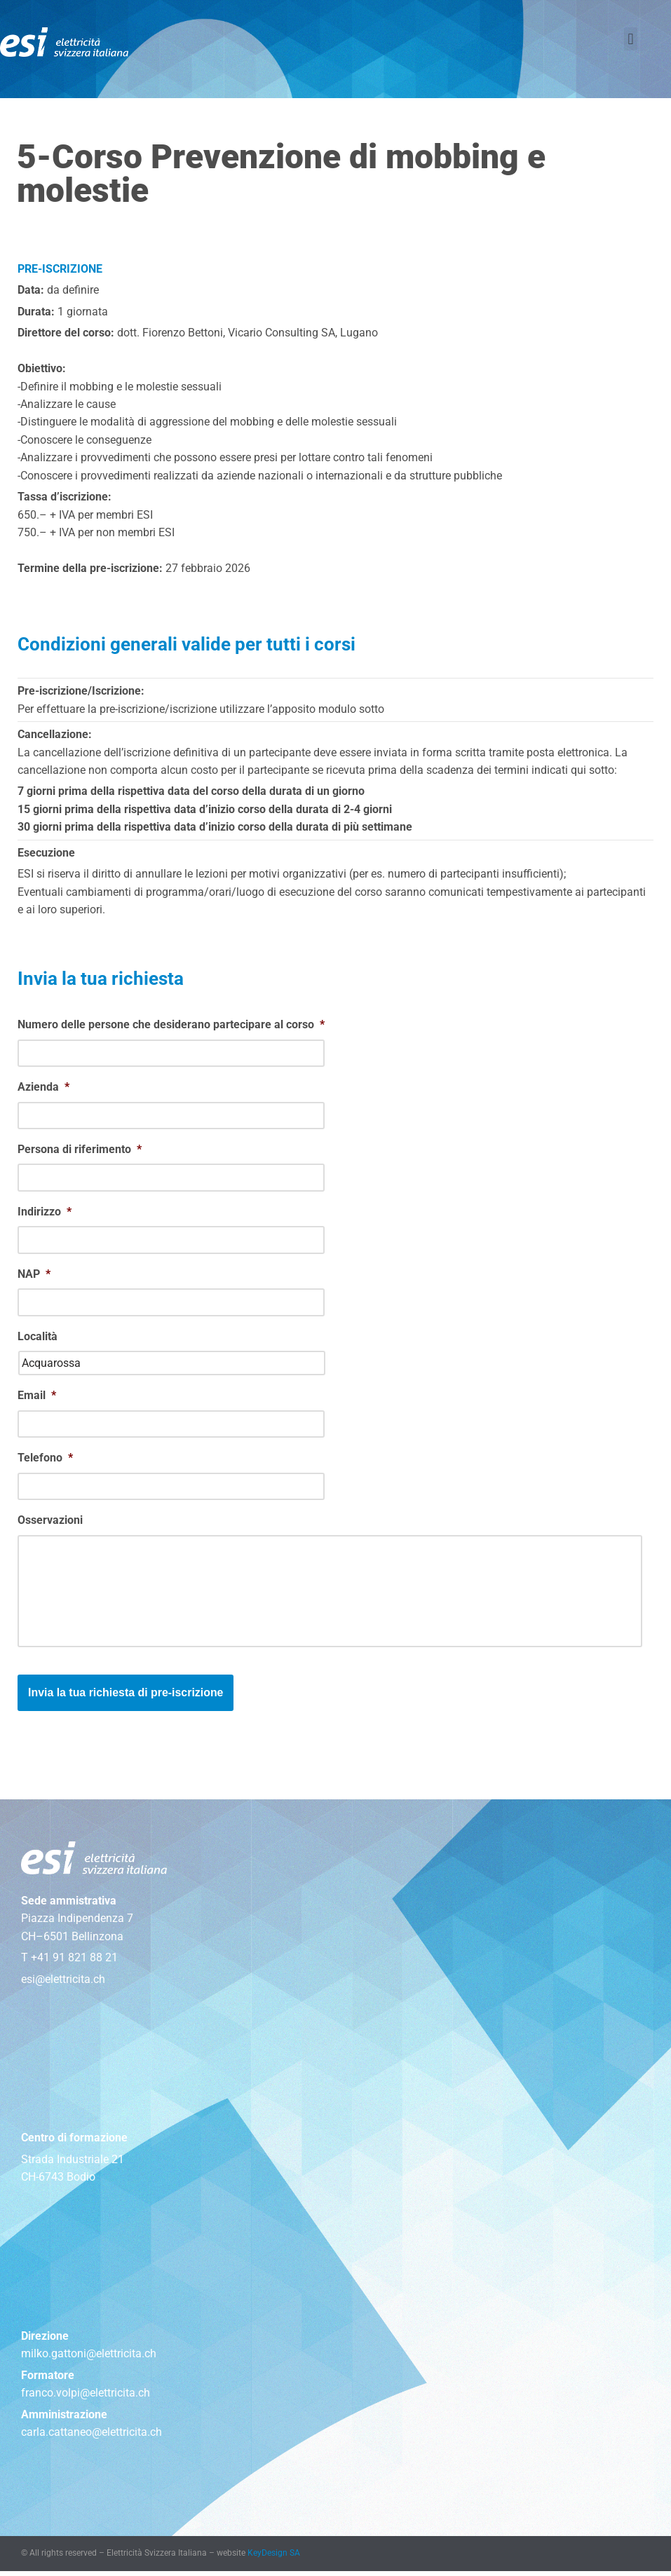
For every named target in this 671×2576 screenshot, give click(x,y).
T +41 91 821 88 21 (69, 1962)
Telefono (45, 1461)
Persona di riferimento (80, 1152)
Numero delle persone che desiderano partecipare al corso (171, 1027)
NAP (34, 1276)
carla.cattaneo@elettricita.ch (91, 2437)
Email (37, 1398)
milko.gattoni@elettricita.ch (88, 2358)
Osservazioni (50, 1524)
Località (37, 1340)
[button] (630, 38)
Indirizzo (45, 1214)
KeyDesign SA (274, 2558)
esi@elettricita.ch (63, 1983)
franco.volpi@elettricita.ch (85, 2397)
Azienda (43, 1089)
